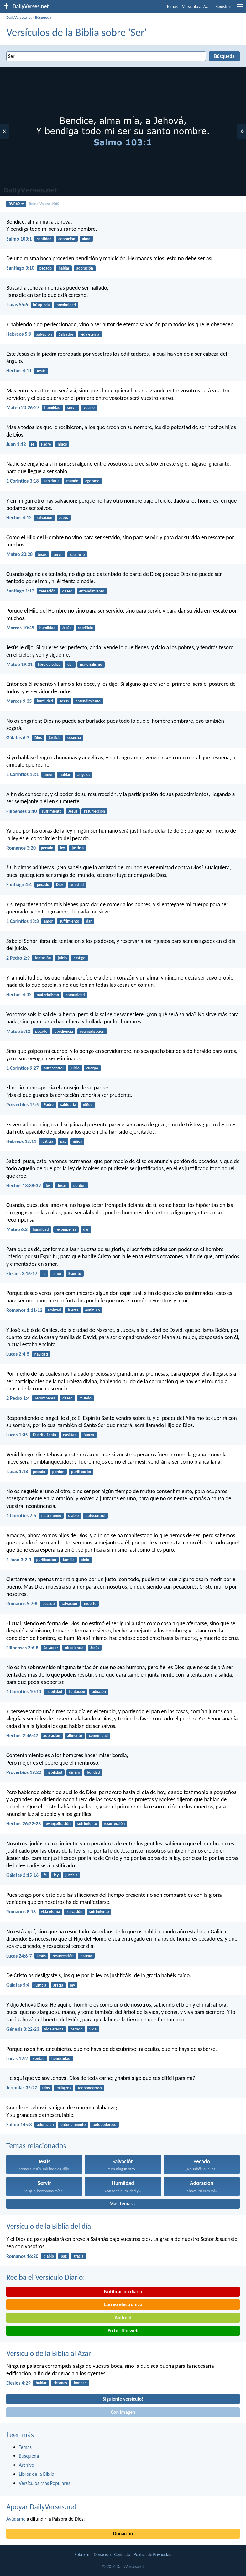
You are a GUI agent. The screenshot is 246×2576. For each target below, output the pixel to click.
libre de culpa (49, 664)
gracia (58, 1985)
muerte (90, 1603)
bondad (93, 1772)
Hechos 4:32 (19, 994)
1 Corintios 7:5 (21, 1515)
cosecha (74, 737)
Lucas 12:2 (17, 2058)
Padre (46, 444)
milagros (63, 2088)
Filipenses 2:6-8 (22, 1648)
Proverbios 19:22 (23, 1772)
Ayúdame (15, 2519)
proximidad (66, 305)
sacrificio (77, 554)
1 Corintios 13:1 (22, 774)
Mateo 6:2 (17, 1229)
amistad (77, 884)
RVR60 (16, 203)
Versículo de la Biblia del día (48, 2226)
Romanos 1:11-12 (24, 1310)
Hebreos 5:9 (18, 334)
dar (70, 664)
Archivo (26, 2465)
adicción (99, 1691)
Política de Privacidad (152, 2554)
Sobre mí (82, 2554)
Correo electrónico (123, 2304)
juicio (62, 957)
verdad (38, 2058)
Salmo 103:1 (19, 239)
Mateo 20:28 (19, 554)
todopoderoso (90, 2088)
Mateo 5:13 (18, 1031)
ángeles (83, 774)
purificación (81, 1471)
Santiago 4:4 (19, 884)
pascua (86, 1955)
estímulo (92, 1310)
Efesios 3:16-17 (21, 1273)
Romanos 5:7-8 (21, 1603)
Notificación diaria (123, 2291)
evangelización (92, 1031)
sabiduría (52, 480)
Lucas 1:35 (17, 1435)
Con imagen (123, 2412)
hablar (64, 268)
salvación (44, 334)
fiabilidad (54, 1691)
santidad (44, 238)
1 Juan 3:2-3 (18, 1560)
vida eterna (89, 334)
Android (123, 2317)
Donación (123, 2534)
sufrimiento (52, 811)
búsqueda (41, 305)
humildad (52, 407)
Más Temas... (123, 2203)
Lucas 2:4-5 (17, 1354)
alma (86, 238)
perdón (79, 1185)
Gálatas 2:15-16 (22, 1875)
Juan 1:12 (16, 444)
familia (69, 1559)
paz (63, 1141)
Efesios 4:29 (18, 2383)
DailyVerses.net (19, 17)
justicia (54, 737)
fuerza (73, 1310)
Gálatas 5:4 (17, 1985)
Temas (172, 6)
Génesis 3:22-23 (22, 2029)
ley (62, 848)
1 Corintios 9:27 (22, 1068)
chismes (60, 2383)
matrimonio (51, 1515)
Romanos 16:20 (22, 2256)
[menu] (239, 8)
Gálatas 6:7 (17, 738)
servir (72, 407)
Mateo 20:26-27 (22, 408)
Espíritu (74, 1273)
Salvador (66, 334)
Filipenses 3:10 (21, 811)
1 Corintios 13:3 (22, 921)
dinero (74, 1772)
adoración (66, 238)
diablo (73, 1515)
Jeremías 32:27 (21, 2088)
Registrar (223, 6)
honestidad (61, 2058)
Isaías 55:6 (17, 305)
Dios (38, 737)
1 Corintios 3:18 (22, 481)
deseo (67, 591)
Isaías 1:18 (17, 1471)
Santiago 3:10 (20, 268)
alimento (74, 1735)
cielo (85, 1559)
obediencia (63, 1031)
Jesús (41, 371)
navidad (41, 1354)
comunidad (75, 994)
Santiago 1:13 (20, 591)
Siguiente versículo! (123, 2399)
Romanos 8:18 (21, 1912)
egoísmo (92, 480)
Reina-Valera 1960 (44, 203)
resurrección (94, 811)
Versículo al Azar (196, 6)
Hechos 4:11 (19, 371)
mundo (72, 480)
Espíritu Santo (44, 1434)
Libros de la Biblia (36, 2474)
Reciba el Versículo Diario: (45, 2277)
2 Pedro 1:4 (18, 1398)
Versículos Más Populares (44, 2483)
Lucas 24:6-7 (19, 1956)
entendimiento (91, 591)
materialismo (91, 664)
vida (93, 2029)
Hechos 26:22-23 (23, 1824)
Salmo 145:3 (19, 2125)
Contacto (122, 2554)
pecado (45, 268)
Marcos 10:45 (20, 628)
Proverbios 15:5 (22, 1105)
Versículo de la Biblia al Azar (48, 2353)
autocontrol (54, 1068)
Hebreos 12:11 (21, 1141)
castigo (79, 957)
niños (62, 444)
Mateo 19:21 (19, 664)
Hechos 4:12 (19, 517)
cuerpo (92, 1068)
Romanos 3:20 (21, 848)
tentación (47, 591)
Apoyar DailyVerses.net (41, 2506)
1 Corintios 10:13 (23, 1691)
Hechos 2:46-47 (22, 1736)
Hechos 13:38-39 (23, 1185)
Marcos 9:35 (19, 701)
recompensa (65, 1229)
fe (32, 444)
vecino (89, 407)
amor (48, 774)
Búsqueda (43, 17)
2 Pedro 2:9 (18, 958)
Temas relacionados (36, 2145)
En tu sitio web (122, 2331)
